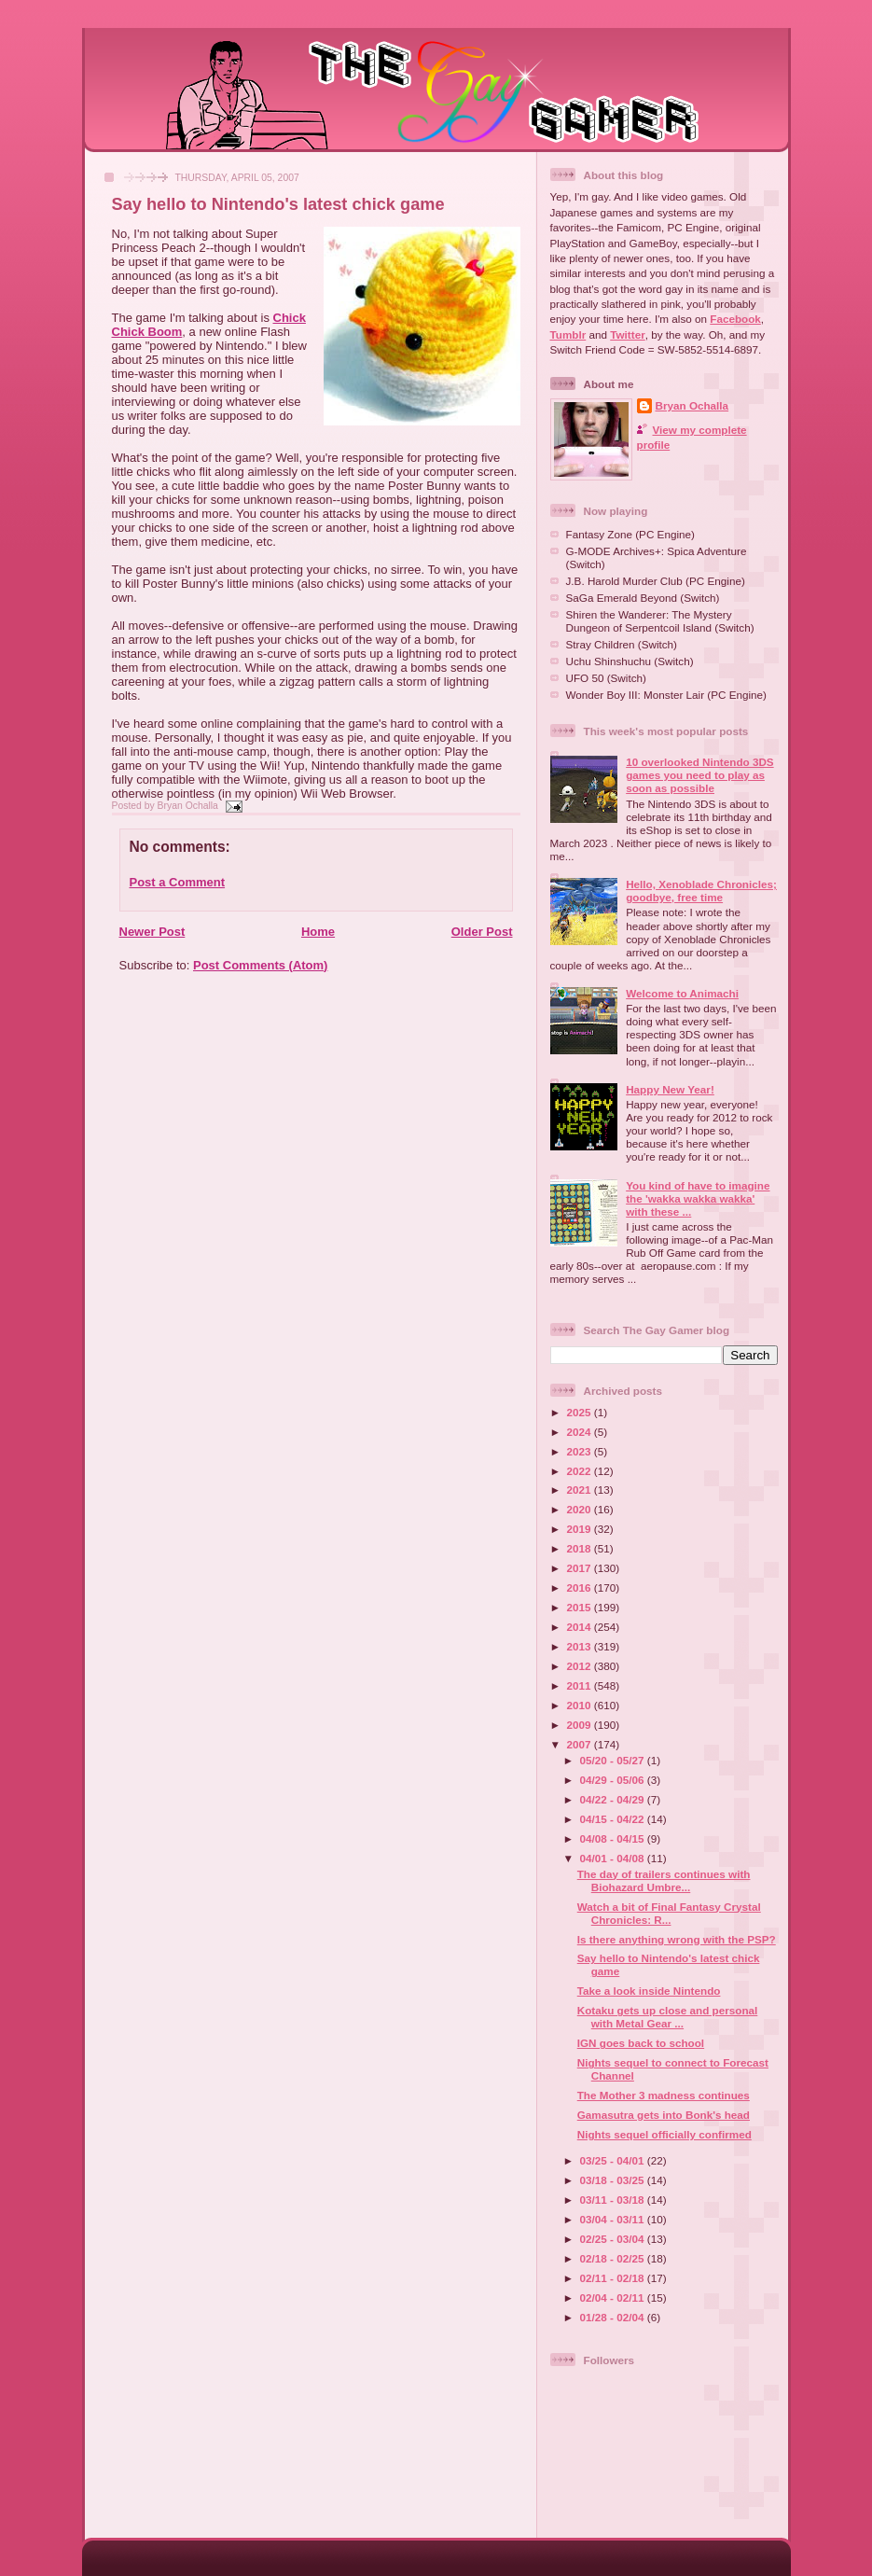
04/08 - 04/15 (613, 1838)
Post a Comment (178, 882)
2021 (580, 1489)
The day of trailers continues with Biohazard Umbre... (664, 1880)
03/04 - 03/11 (613, 2219)
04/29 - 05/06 (613, 1780)
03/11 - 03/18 (613, 2199)
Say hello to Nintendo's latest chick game (278, 204)
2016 (580, 1587)
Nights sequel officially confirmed (664, 2134)
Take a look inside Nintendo (649, 1990)
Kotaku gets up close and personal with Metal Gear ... (667, 2016)
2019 (580, 1529)
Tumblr (568, 334)
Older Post (482, 932)
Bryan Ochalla (692, 405)
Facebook (735, 319)
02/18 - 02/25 (613, 2258)
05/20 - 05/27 (613, 1760)
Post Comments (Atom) (260, 965)
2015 (580, 1607)
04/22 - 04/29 (613, 1799)
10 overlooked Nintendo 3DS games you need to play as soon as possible (699, 775)
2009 (580, 1725)
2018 (580, 1548)
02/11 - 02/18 (613, 2278)
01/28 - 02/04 (613, 2317)
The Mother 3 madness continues (663, 2095)
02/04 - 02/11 (613, 2297)
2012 (580, 1666)
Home (318, 932)
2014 (580, 1627)
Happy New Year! (670, 1089)
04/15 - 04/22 (613, 1819)
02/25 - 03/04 (613, 2239)
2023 (580, 1451)
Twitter (627, 334)
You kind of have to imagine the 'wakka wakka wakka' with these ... (697, 1198)
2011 (580, 1685)
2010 (580, 1705)
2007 (580, 1744)
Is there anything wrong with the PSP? (676, 1939)
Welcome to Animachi (682, 993)
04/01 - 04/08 (613, 1858)
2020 (580, 1509)
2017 (580, 1568)
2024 (580, 1432)
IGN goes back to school (640, 2043)
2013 (580, 1646)
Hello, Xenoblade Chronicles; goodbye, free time (701, 890)
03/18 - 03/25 (613, 2180)
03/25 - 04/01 (613, 2160)
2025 (580, 1412)
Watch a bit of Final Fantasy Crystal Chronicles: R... (669, 1913)
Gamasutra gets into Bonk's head (663, 2115)
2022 (580, 1471)
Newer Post (152, 932)
